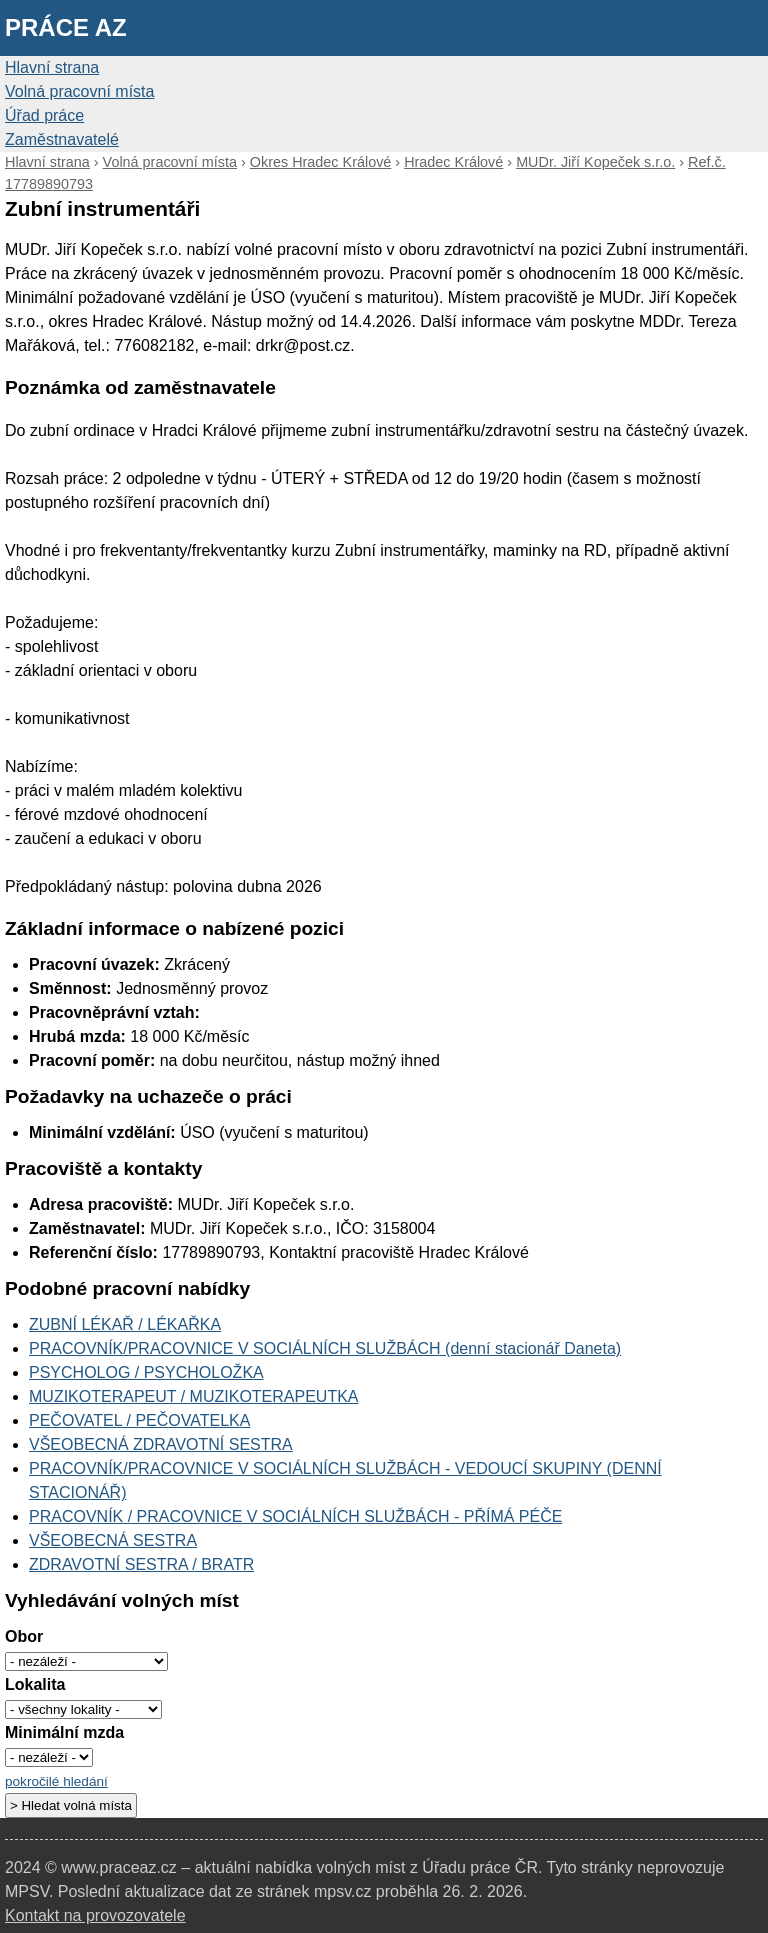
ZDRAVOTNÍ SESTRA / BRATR (141, 1564)
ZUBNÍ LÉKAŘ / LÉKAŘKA (125, 1324)
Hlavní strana (52, 67)
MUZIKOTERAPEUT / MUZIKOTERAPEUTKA (194, 1396)
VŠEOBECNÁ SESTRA (113, 1540)
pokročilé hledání (56, 1781)
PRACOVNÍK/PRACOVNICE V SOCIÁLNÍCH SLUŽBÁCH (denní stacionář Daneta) (325, 1348)
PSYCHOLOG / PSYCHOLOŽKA (146, 1372)
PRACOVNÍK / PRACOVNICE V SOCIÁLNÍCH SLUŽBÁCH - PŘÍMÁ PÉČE (295, 1516)
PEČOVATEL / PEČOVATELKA (139, 1420)
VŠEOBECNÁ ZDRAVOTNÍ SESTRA (161, 1444)
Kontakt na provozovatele (95, 1915)
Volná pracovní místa (79, 91)
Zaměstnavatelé (62, 139)
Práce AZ (66, 27)
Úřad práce (44, 115)
